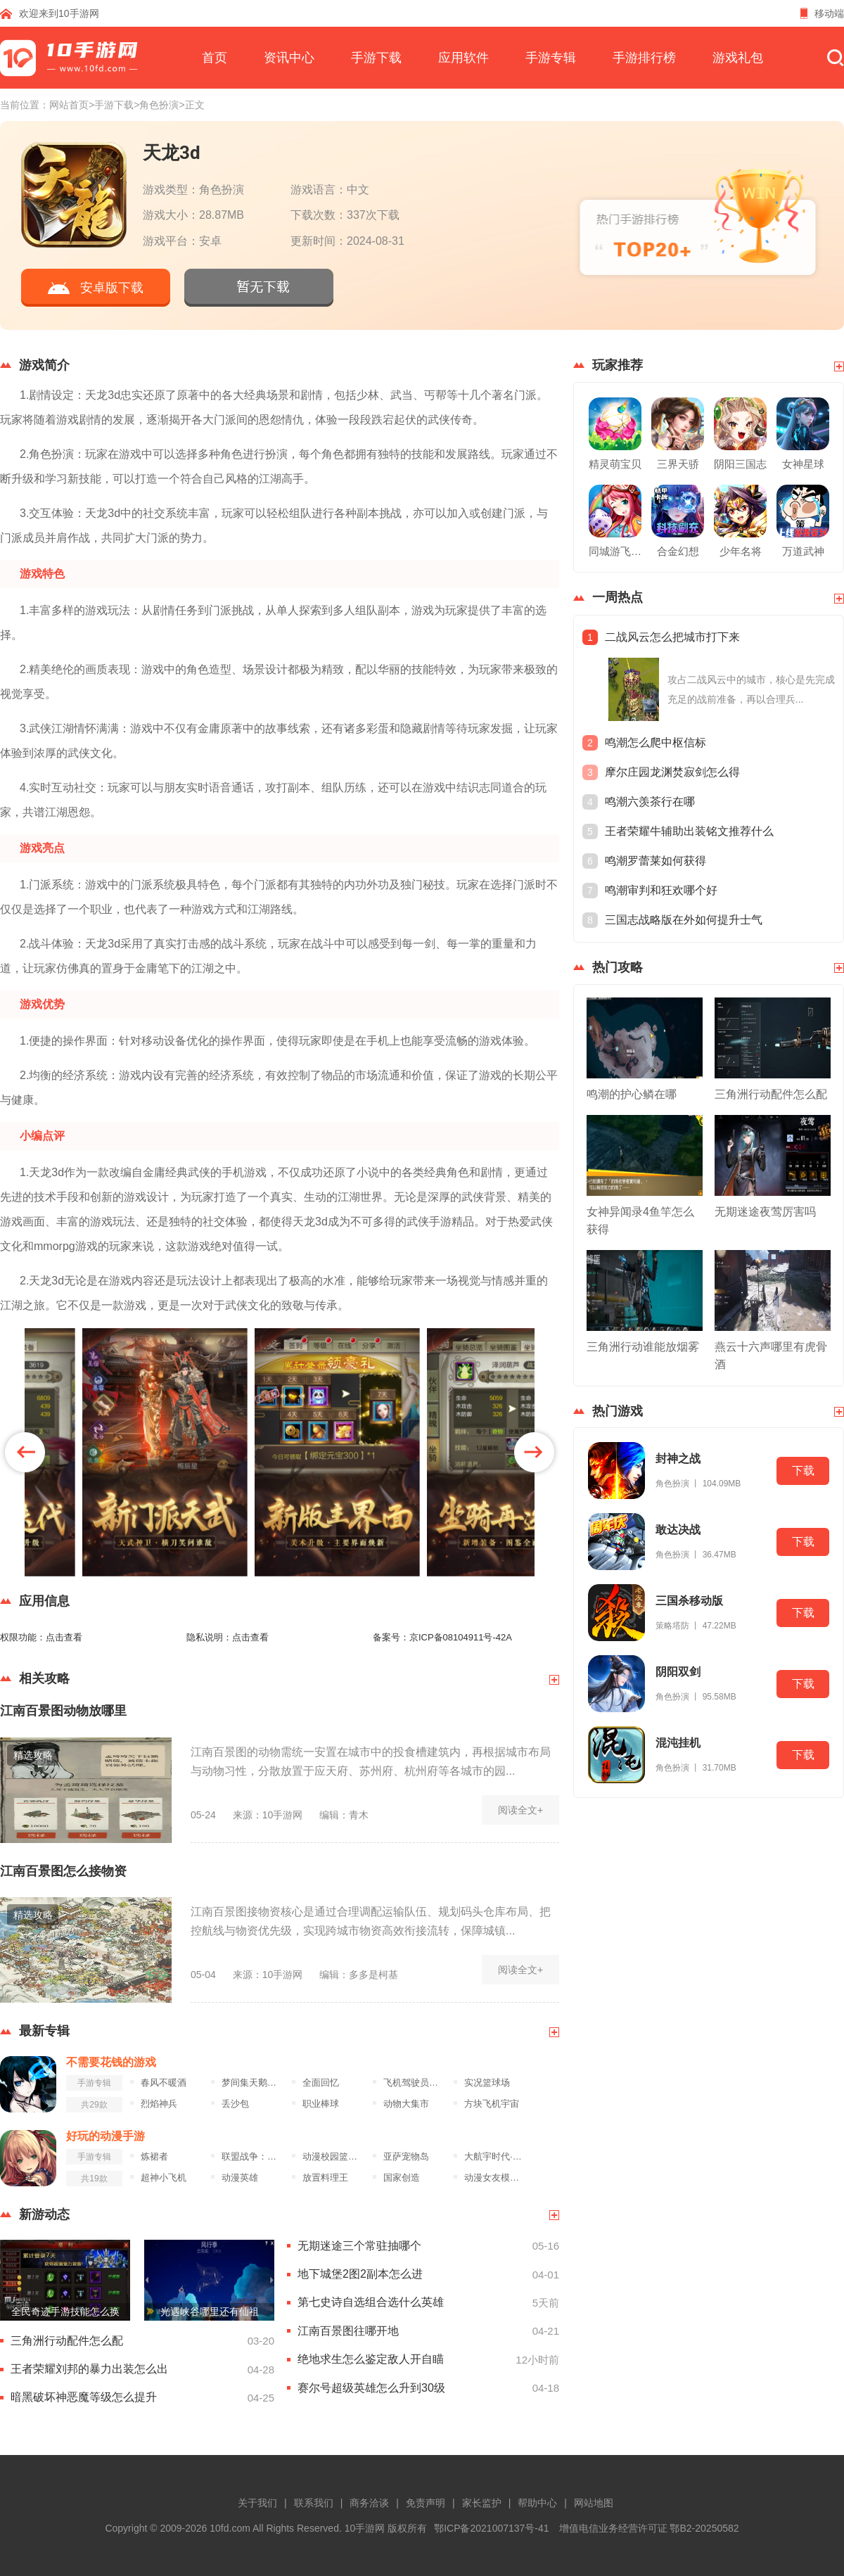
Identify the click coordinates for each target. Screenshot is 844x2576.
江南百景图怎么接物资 (63, 1871)
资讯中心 (289, 58)
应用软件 (463, 58)
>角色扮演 (156, 104)
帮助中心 (537, 2502)
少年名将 (741, 551)
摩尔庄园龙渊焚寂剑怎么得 (672, 772)
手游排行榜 (644, 58)
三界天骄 (678, 464)
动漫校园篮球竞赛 (333, 2157)
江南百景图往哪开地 (348, 2331)
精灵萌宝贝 (615, 464)
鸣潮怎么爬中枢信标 (655, 742)
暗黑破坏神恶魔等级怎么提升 (84, 2397)
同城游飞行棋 (615, 551)
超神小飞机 (163, 2178)
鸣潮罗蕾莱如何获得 (655, 861)
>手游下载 (111, 104)
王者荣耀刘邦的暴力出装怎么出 (89, 2369)
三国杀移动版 (689, 1601)
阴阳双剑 (678, 1672)
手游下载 (376, 58)
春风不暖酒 (163, 2083)
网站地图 (593, 2502)
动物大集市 (406, 2104)
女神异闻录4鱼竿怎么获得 (640, 1220)
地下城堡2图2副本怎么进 (360, 2274)
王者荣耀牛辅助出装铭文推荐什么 (689, 831)
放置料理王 (325, 2178)
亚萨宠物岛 (406, 2157)
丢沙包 (235, 2104)
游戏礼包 (737, 58)
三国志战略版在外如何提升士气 (683, 920)
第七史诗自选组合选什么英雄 (371, 2302)
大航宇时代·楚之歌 (495, 2157)
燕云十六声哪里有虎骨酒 (771, 1355)
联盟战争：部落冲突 (253, 2157)
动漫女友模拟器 (495, 2178)
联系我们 (313, 2502)
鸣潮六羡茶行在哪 (650, 802)
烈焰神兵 (159, 2104)
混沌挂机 (678, 1743)
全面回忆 (320, 2083)
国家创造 (401, 2178)
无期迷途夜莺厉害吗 (765, 1212)
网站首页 (69, 104)
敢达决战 (678, 1530)
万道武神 (803, 551)
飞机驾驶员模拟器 (414, 2083)
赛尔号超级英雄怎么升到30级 (371, 2388)
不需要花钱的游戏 (111, 2062)
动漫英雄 (240, 2178)
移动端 (822, 13)
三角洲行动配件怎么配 (67, 2341)
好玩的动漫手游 (105, 2136)
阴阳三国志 (740, 464)
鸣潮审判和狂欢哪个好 (661, 890)
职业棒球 (320, 2104)
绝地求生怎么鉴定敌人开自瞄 (371, 2359)
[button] (534, 1452)
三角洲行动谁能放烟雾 (643, 1347)
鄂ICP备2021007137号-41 (491, 2528)
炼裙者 (154, 2157)
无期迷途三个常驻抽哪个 (359, 2246)
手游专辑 (550, 58)
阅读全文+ (520, 1810)
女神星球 (803, 464)
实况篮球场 (487, 2083)
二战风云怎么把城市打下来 (672, 637)
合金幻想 (678, 551)
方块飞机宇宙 (491, 2104)
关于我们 (257, 2502)
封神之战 (678, 1459)
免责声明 (425, 2502)
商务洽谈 (369, 2502)
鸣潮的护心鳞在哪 (632, 1094)
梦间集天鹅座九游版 (253, 2083)
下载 (803, 1471)
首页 (214, 58)
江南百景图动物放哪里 (63, 1711)
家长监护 (481, 2502)
